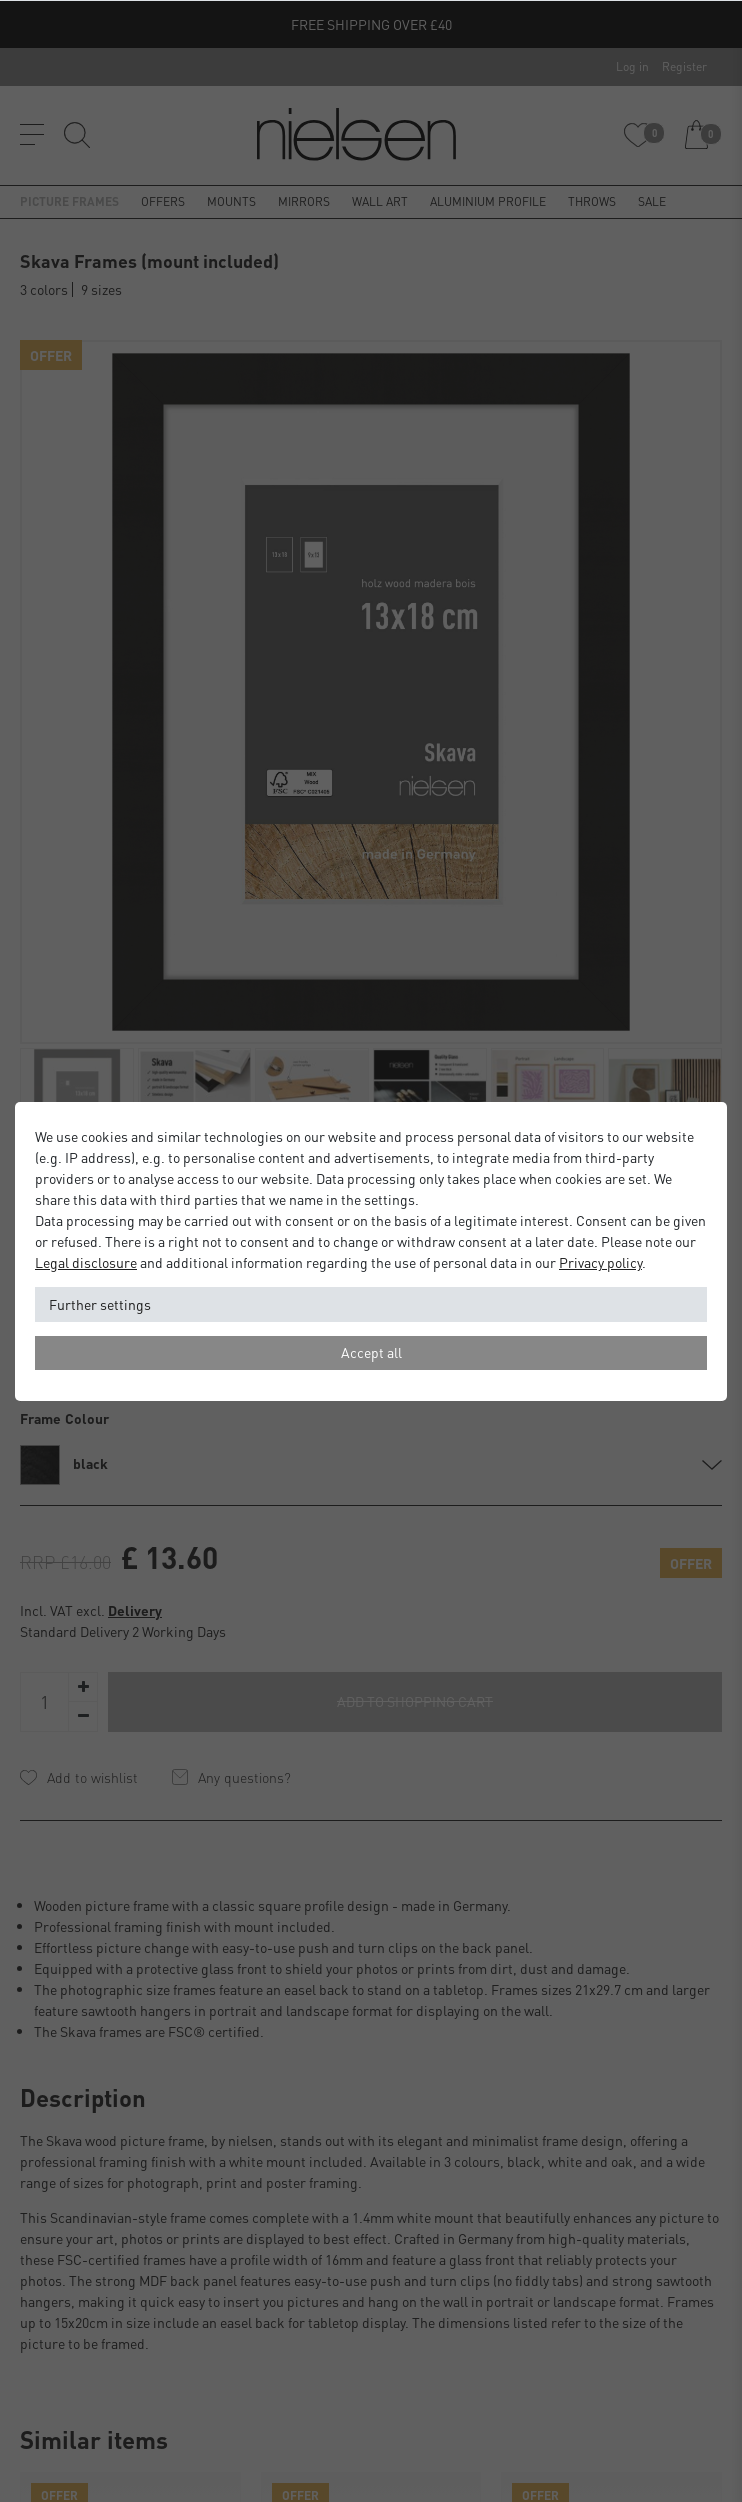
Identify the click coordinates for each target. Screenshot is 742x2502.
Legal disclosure (86, 1262)
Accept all (371, 1352)
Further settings (100, 1304)
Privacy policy (600, 1262)
